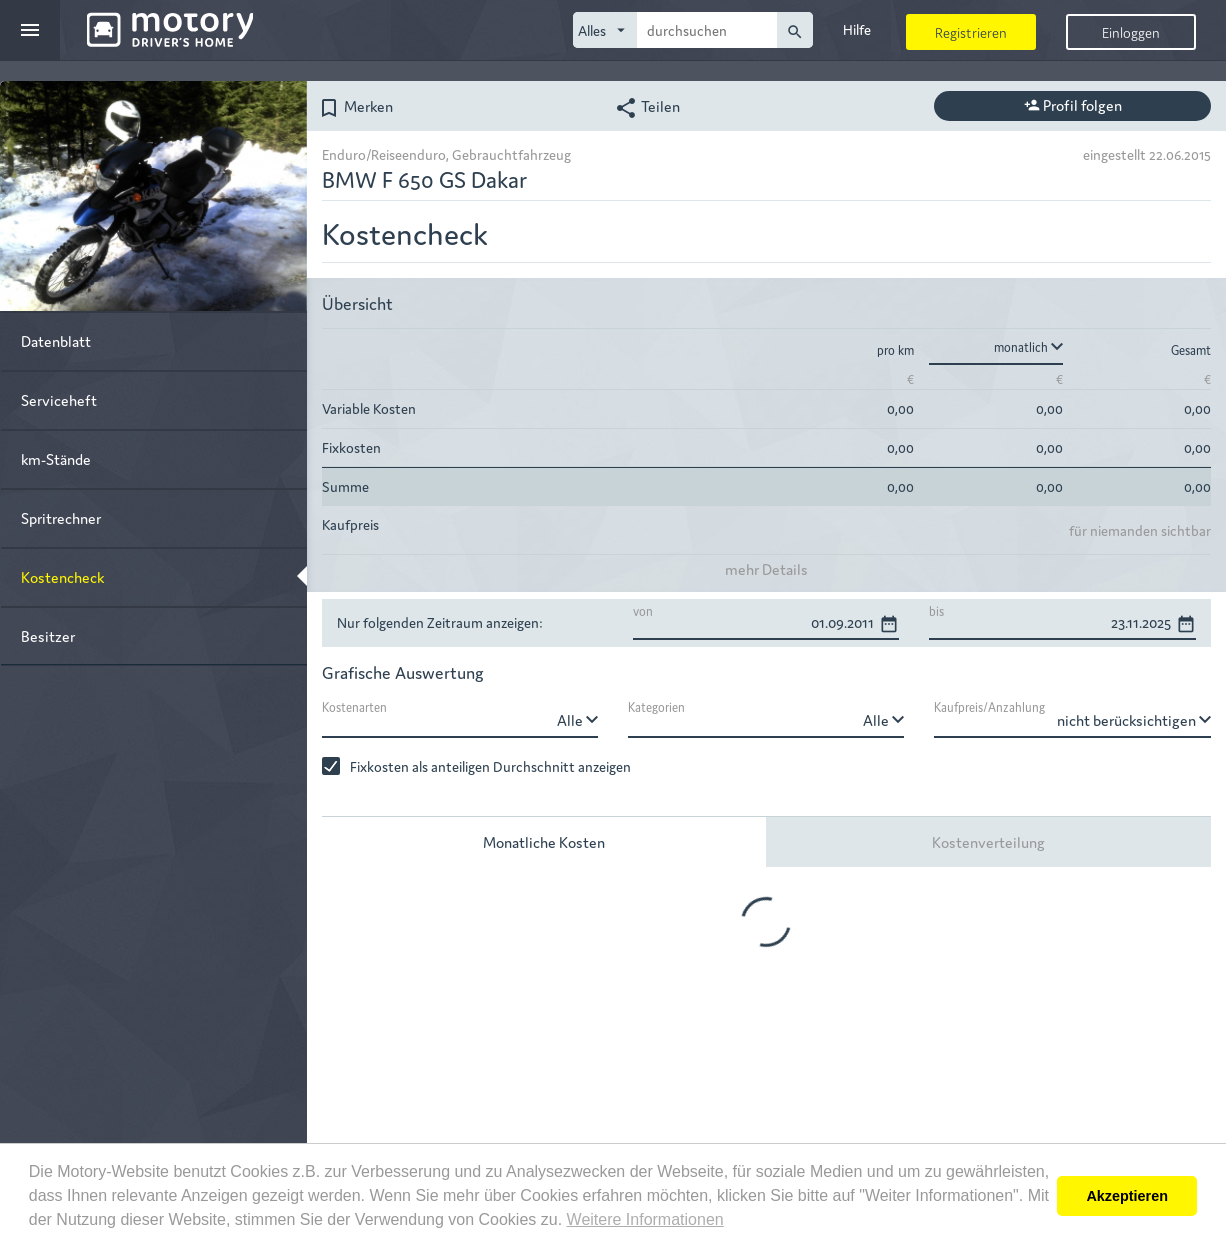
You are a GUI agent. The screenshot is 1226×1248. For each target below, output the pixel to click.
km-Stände (56, 458)
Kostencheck (62, 576)
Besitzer (48, 635)
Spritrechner (61, 517)
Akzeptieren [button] (1127, 1196)
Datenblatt (56, 340)
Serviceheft (59, 399)
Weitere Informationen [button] (645, 1219)
